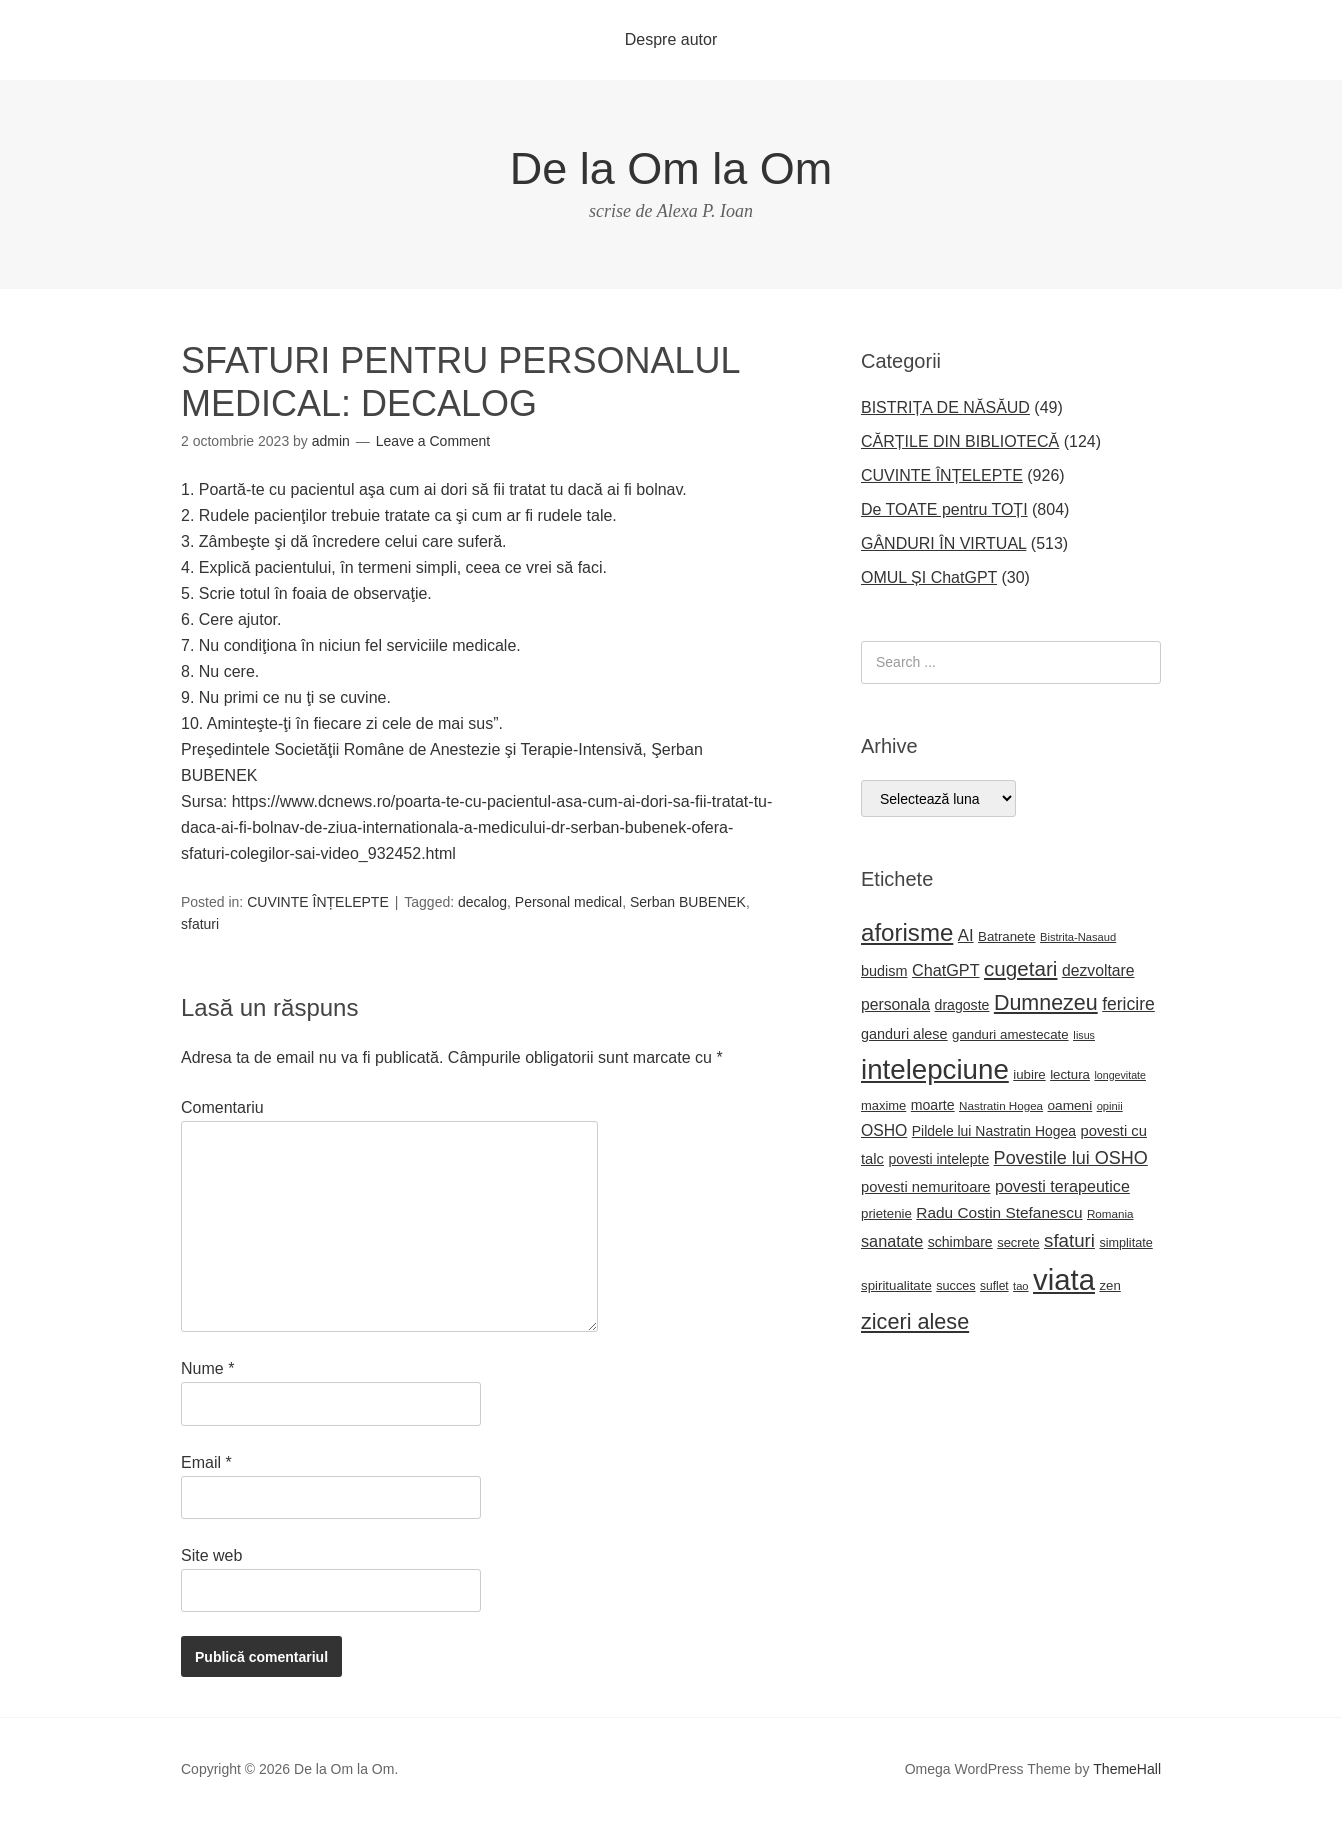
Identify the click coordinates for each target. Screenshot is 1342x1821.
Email (206, 1462)
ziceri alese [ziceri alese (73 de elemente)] (915, 1321)
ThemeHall (1127, 1769)
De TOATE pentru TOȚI (944, 509)
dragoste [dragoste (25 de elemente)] (962, 1005)
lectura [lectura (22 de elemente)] (1070, 1074)
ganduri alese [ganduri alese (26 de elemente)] (904, 1034)
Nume (207, 1368)
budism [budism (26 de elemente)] (884, 971)
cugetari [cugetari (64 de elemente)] (1020, 968)
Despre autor (671, 39)
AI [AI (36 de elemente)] (966, 935)
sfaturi (200, 924)
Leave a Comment (433, 441)
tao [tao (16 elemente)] (1021, 1286)
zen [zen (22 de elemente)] (1109, 1285)
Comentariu (222, 1107)
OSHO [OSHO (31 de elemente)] (884, 1130)
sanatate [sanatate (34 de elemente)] (892, 1241)
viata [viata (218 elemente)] (1064, 1279)
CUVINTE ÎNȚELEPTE (318, 902)
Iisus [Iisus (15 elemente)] (1084, 1035)
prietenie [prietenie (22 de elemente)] (886, 1213)
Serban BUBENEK (688, 902)
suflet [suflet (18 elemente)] (994, 1286)
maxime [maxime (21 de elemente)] (883, 1105)
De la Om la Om (671, 168)
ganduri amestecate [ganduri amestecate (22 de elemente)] (1010, 1034)
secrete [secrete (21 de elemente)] (1018, 1242)
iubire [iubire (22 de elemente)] (1029, 1074)
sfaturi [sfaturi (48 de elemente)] (1069, 1240)
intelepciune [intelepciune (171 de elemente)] (935, 1069)
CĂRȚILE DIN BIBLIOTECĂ (960, 441)
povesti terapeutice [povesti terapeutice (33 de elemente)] (1062, 1186)
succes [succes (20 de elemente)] (955, 1286)
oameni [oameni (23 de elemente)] (1070, 1105)
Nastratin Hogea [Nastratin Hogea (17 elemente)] (1001, 1105)
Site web (211, 1555)
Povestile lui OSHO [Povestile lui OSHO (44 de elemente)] (1071, 1158)
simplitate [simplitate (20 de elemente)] (1125, 1243)
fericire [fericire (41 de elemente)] (1128, 1004)
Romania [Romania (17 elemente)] (1110, 1213)
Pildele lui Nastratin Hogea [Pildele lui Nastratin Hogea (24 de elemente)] (994, 1131)
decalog (482, 902)
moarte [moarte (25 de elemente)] (933, 1105)
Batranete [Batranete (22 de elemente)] (1007, 936)
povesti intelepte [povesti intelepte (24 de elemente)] (938, 1159)
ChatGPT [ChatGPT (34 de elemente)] (946, 970)
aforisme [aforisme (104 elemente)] (907, 932)
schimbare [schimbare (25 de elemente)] (960, 1242)
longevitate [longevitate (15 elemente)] (1120, 1075)
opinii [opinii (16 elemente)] (1110, 1106)
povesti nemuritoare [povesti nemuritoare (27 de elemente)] (926, 1187)
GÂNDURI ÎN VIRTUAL (943, 543)
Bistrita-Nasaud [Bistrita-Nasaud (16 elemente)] (1078, 937)
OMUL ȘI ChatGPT (929, 577)
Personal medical (568, 902)
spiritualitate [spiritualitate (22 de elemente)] (896, 1285)
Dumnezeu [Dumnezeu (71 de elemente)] (1046, 1003)
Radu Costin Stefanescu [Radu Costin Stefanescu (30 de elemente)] (999, 1212)
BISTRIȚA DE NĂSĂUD (945, 407)
